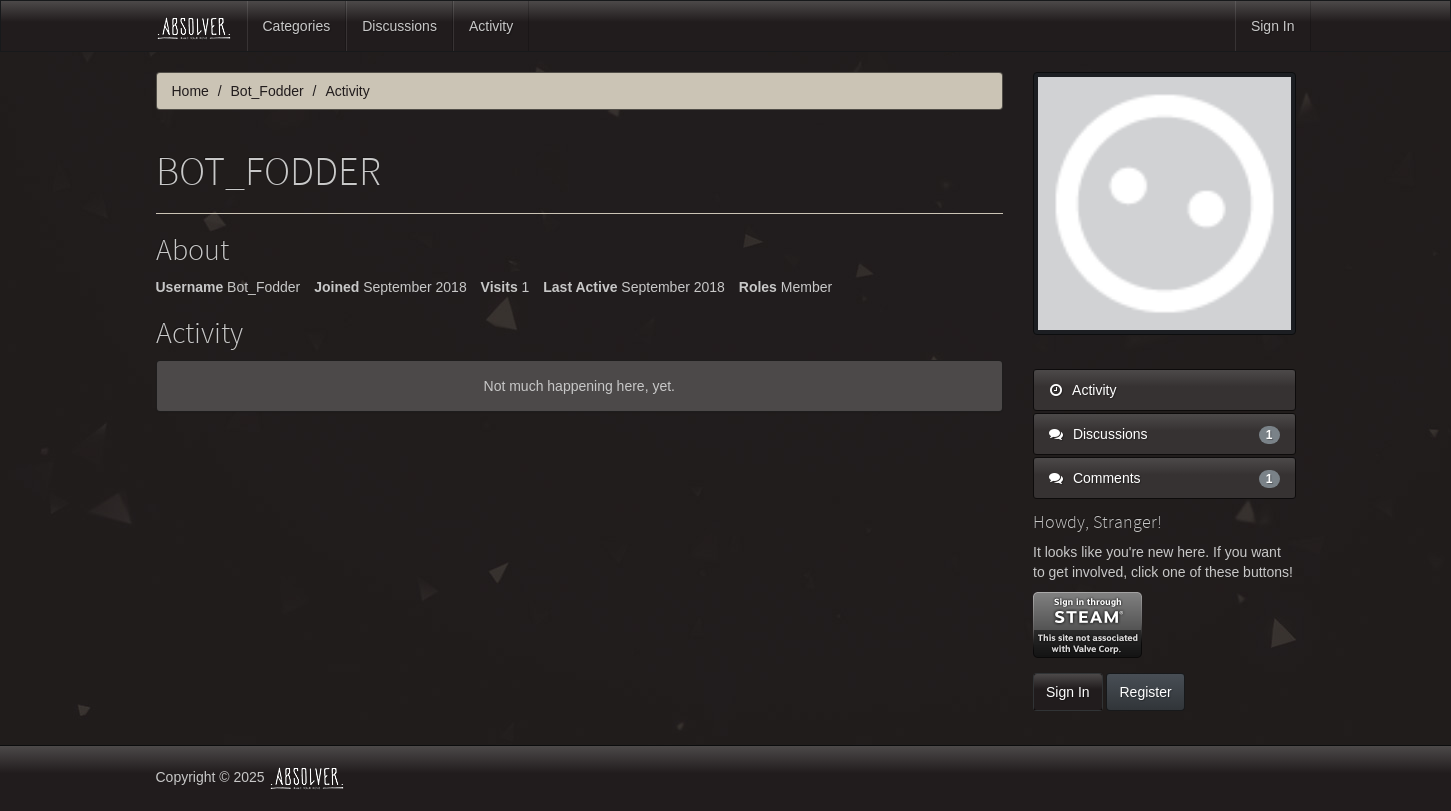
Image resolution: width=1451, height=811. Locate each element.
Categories (297, 26)
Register (1145, 692)
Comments (1164, 478)
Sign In (1273, 26)
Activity (491, 26)
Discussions (399, 26)
